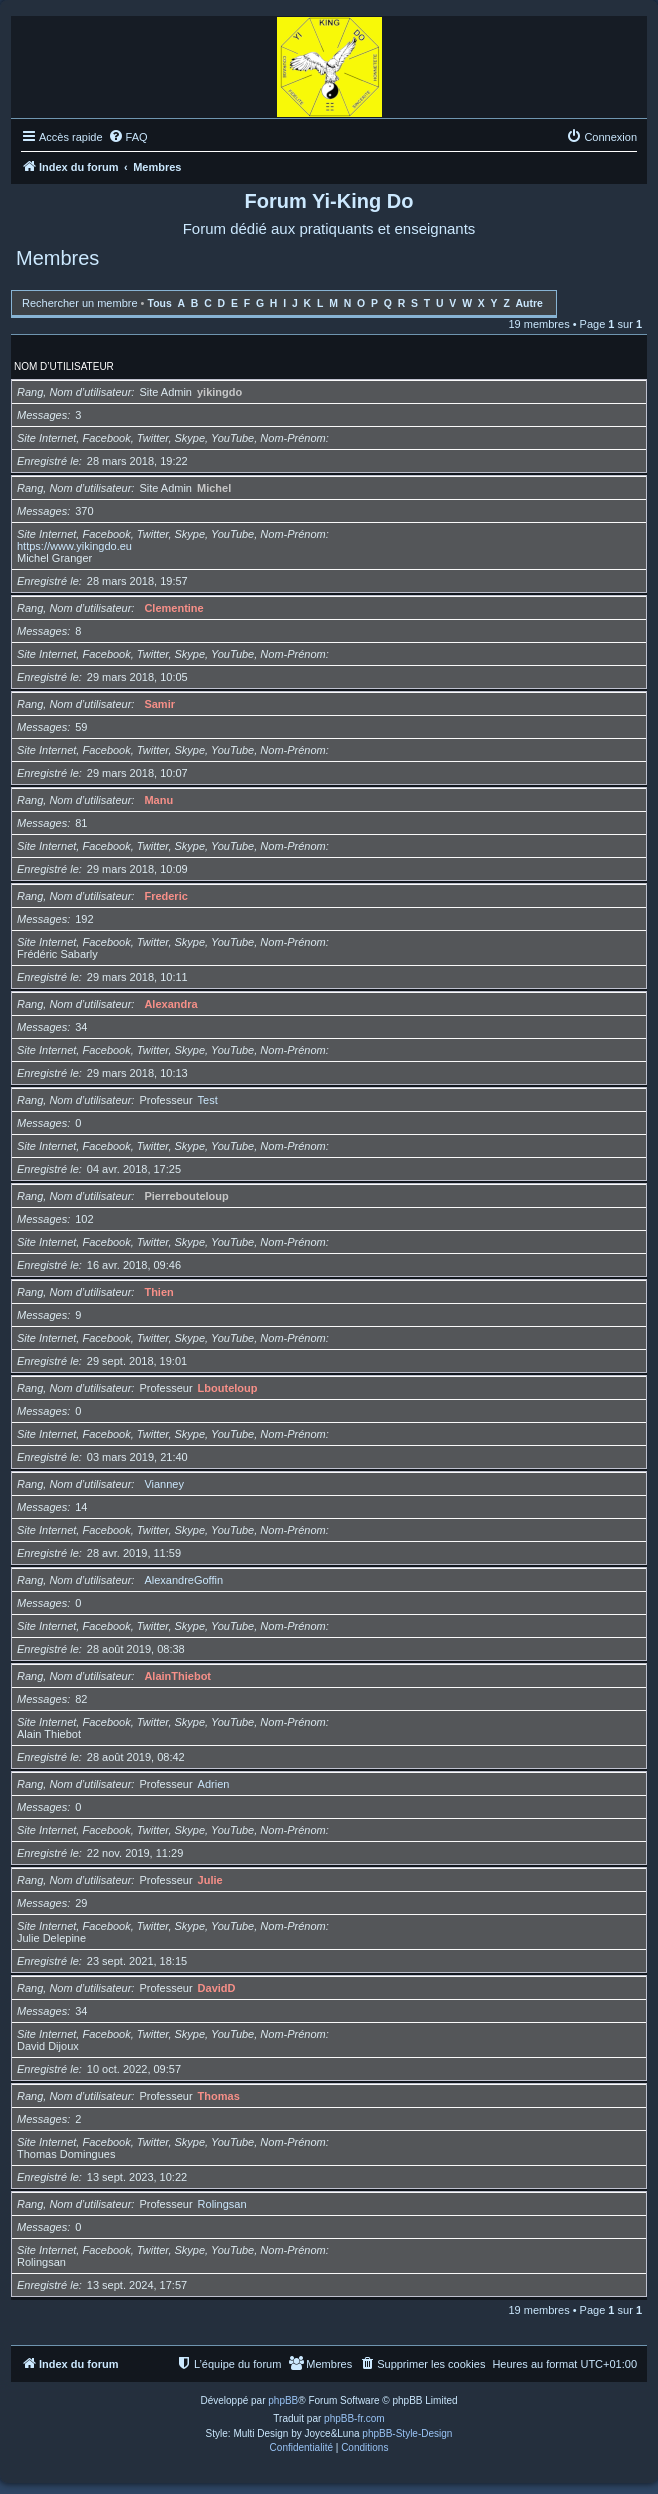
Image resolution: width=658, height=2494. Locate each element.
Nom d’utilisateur (64, 366)
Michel (214, 488)
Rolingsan (222, 2204)
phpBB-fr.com (354, 2418)
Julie (210, 1880)
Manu (158, 800)
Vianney (164, 1484)
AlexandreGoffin (183, 1580)
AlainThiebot (177, 1676)
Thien (158, 1292)
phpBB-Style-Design (407, 2433)
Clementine (173, 608)
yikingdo (219, 392)
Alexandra (170, 1004)
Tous (160, 303)
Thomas (219, 2096)
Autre (529, 303)
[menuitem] (128, 137)
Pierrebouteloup (186, 1196)
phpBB (283, 2400)
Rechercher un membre (80, 303)
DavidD (217, 1988)
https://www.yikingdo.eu (74, 546)
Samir (159, 704)
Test (208, 1100)
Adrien (214, 1784)
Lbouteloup (228, 1388)
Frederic (165, 896)
